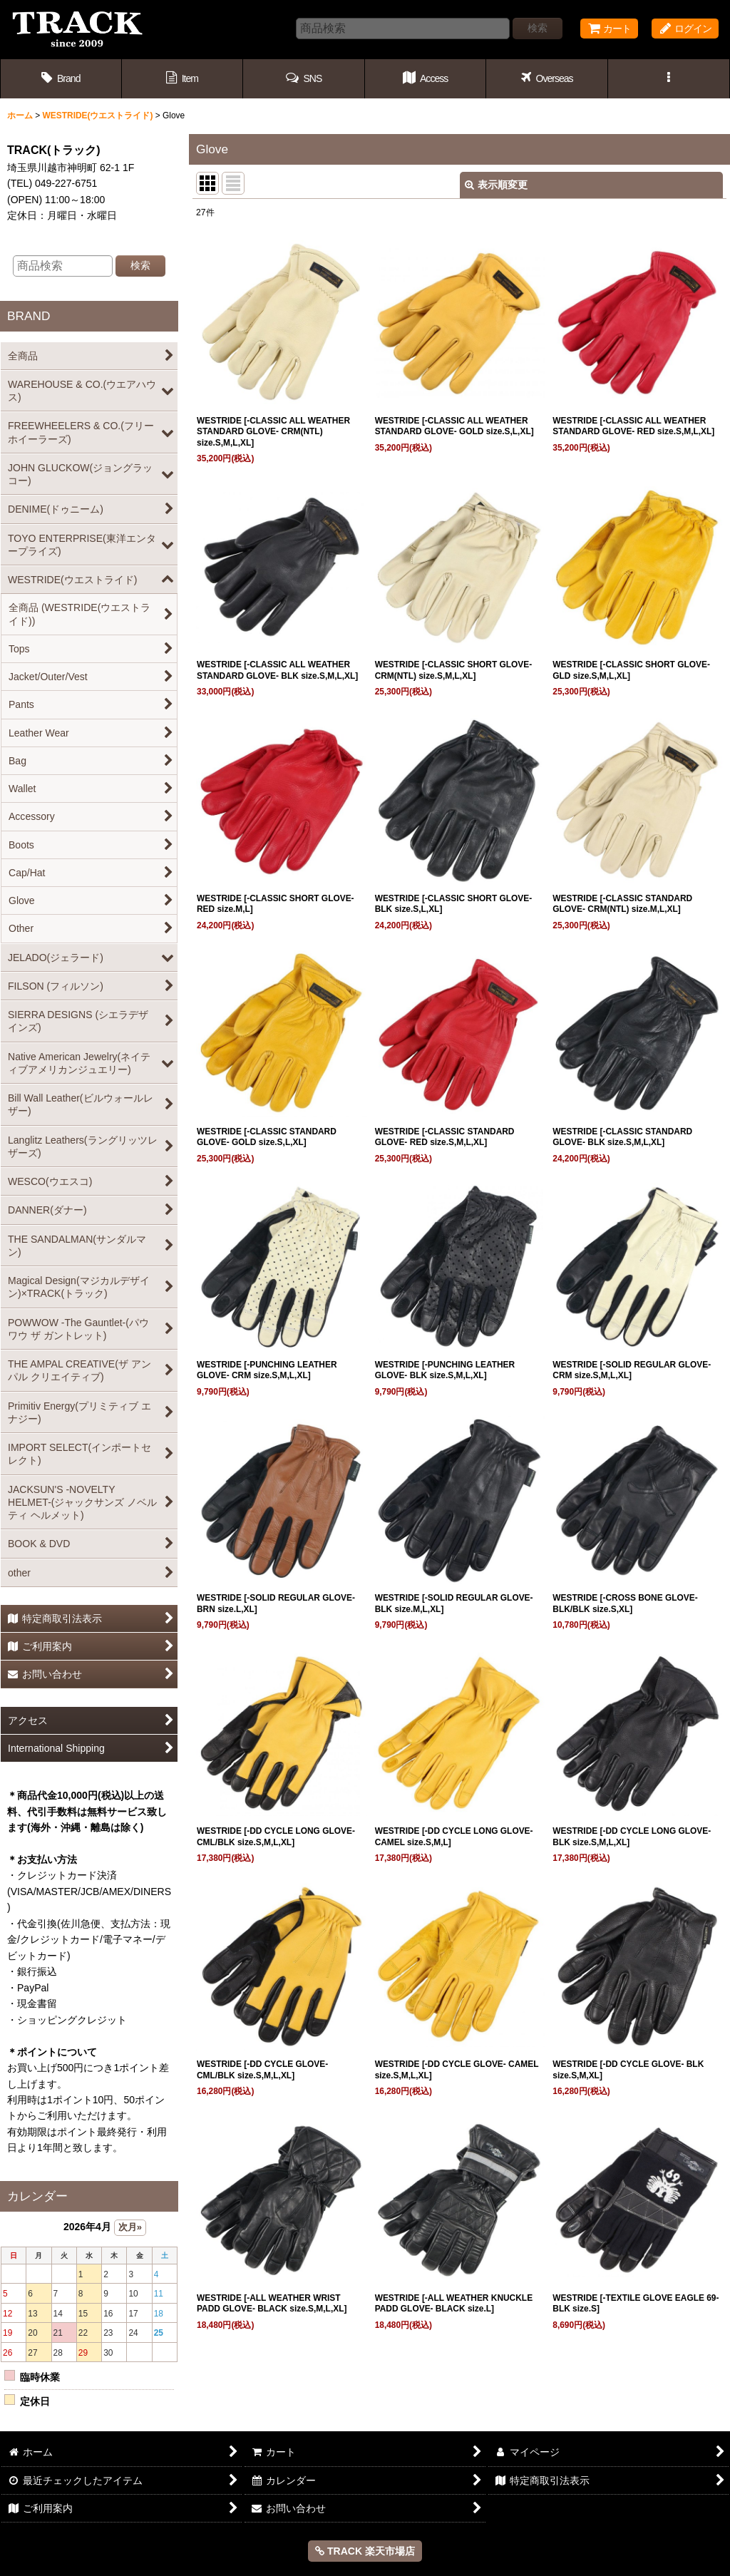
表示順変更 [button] (496, 184)
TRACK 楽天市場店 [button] (365, 2551)
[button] (304, 78)
